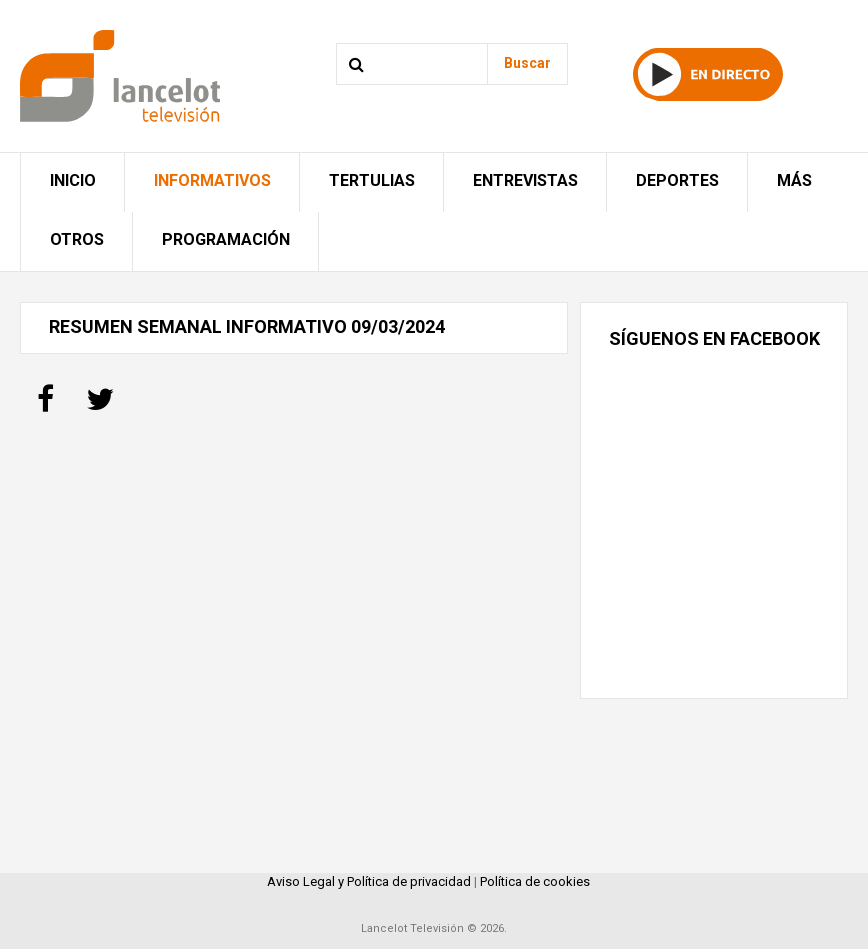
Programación (226, 239)
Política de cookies (535, 881)
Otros (77, 239)
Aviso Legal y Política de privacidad (369, 881)
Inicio (73, 180)
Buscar (527, 63)
